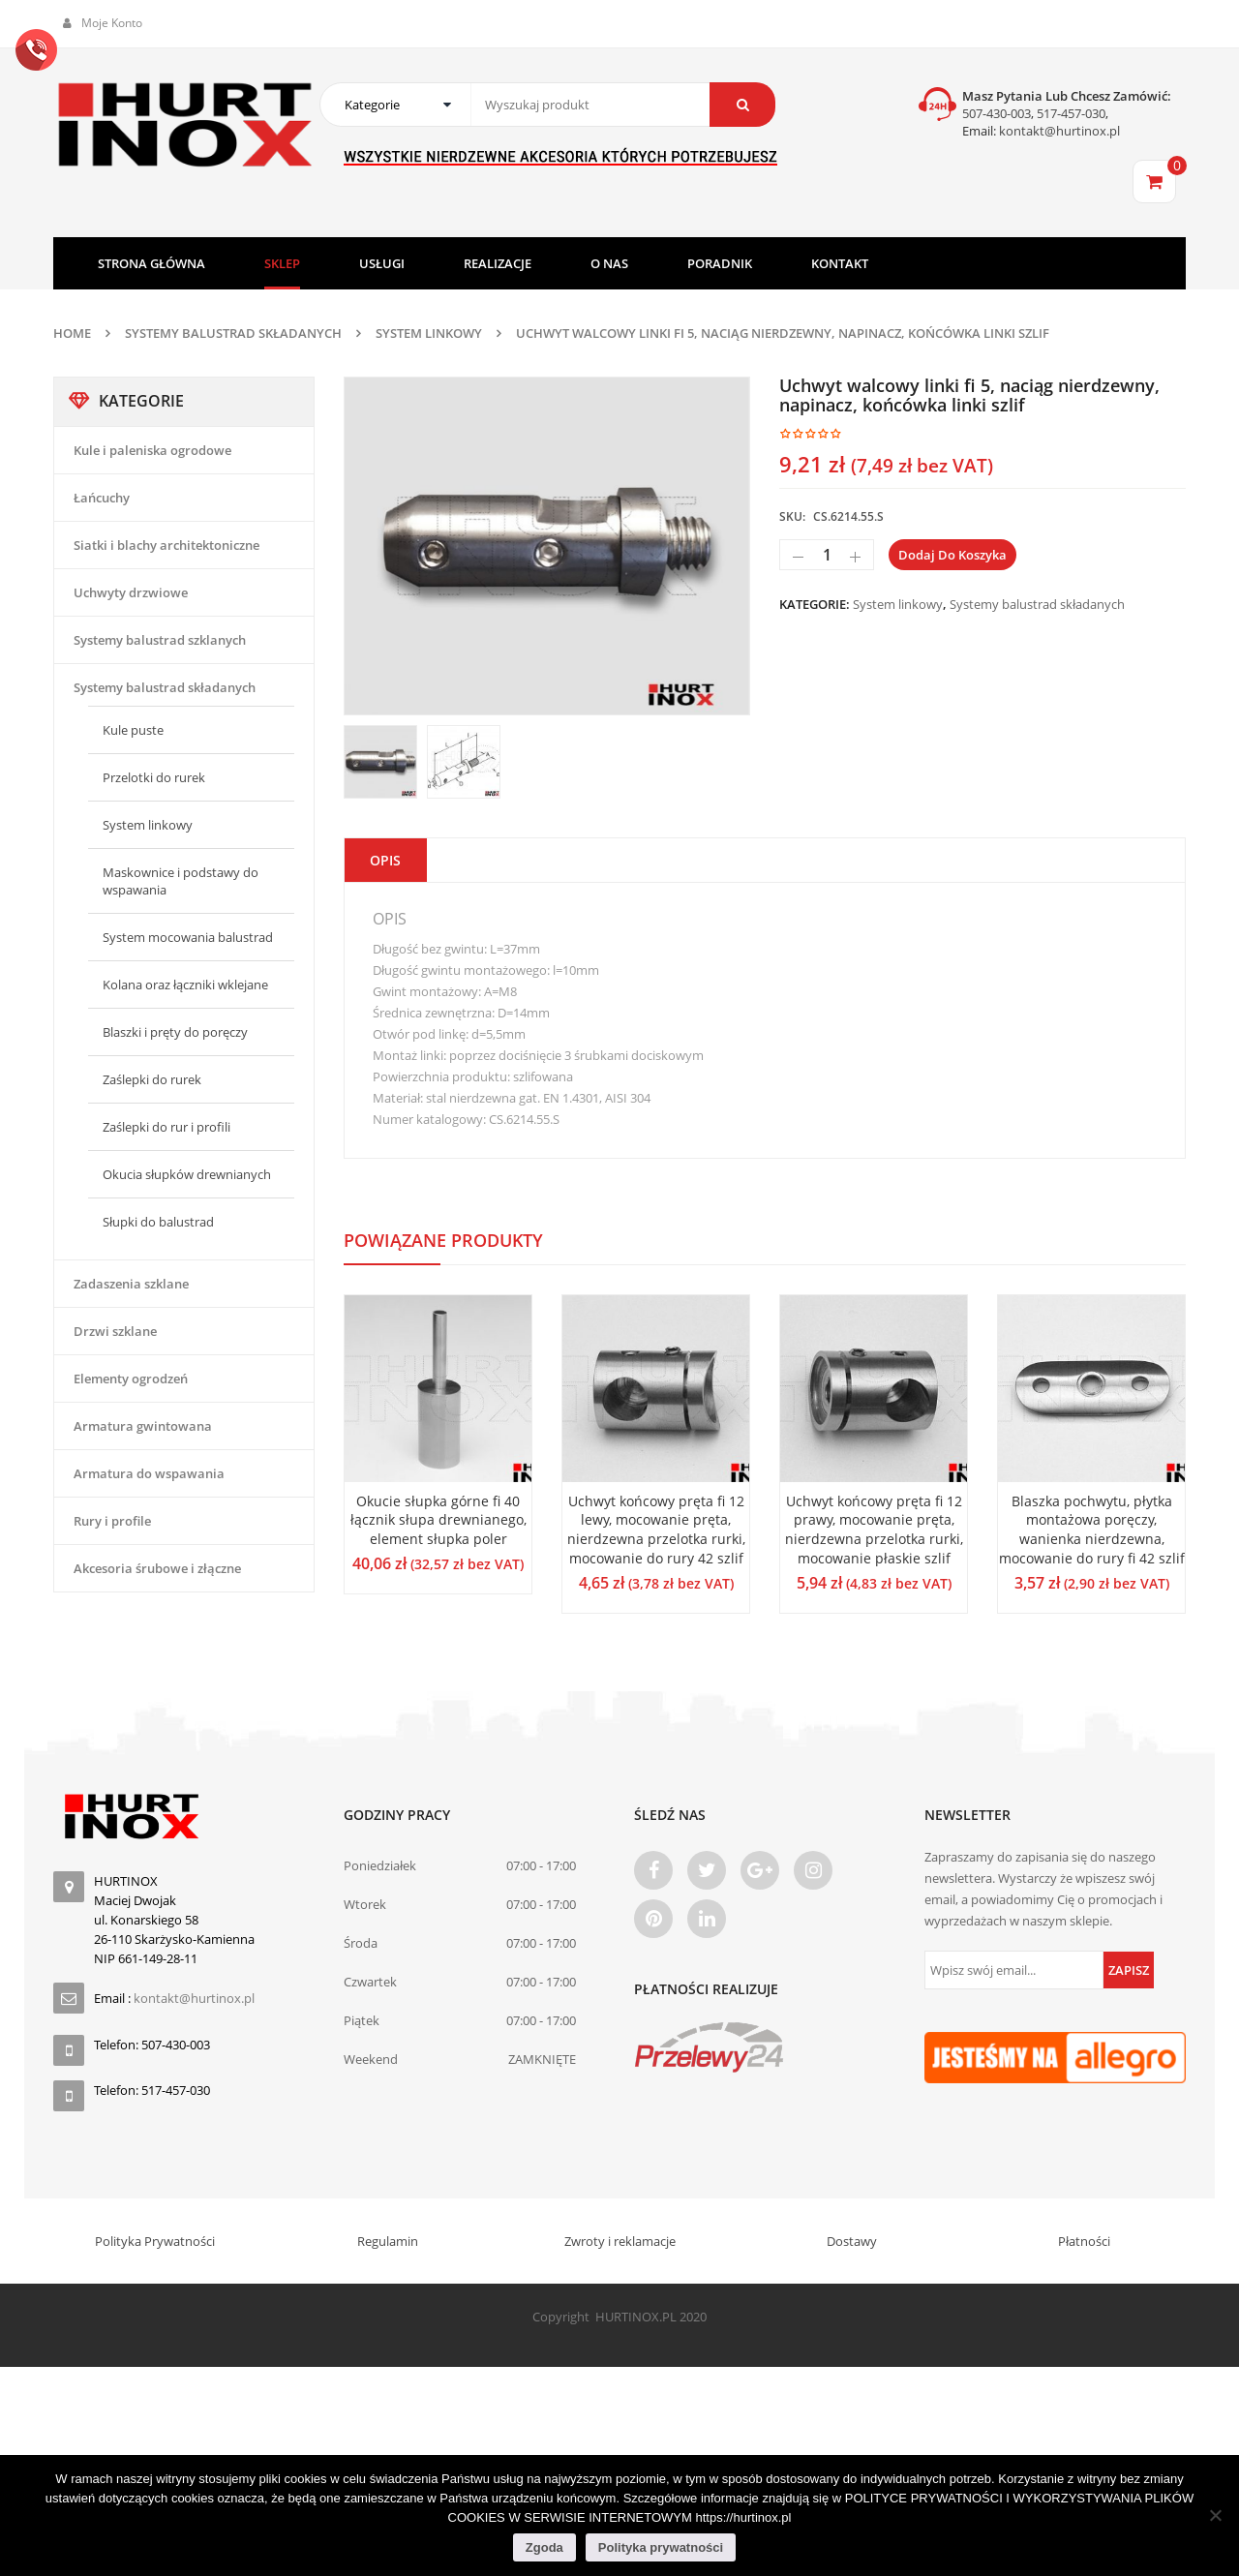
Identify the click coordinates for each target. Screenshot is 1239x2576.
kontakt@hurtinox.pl (1058, 130)
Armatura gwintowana (143, 1426)
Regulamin (387, 2241)
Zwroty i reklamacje (620, 2241)
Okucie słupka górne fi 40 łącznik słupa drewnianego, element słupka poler (438, 1520)
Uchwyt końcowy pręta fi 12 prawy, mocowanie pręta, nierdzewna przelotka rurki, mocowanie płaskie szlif (874, 1529)
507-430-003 (996, 113)
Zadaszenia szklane (131, 1283)
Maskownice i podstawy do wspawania (180, 881)
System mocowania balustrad (188, 937)
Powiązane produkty (443, 1240)
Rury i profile (112, 1521)
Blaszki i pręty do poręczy (175, 1032)
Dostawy (852, 2241)
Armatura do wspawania (149, 1473)
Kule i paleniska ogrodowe (152, 450)
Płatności (1084, 2241)
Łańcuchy (102, 497)
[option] (547, 546)
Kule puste (133, 730)
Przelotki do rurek (154, 777)
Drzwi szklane (115, 1331)
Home (72, 333)
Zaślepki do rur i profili (166, 1127)
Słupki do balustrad (158, 1221)
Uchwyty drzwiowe (131, 592)
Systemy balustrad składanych (233, 333)
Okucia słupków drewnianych (187, 1174)
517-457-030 (1071, 113)
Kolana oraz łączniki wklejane (185, 984)
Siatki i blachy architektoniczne (166, 545)
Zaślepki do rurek (152, 1079)
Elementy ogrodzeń (131, 1378)
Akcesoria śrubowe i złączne (157, 1568)
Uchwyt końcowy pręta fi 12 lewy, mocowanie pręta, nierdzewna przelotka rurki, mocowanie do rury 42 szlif (656, 1529)
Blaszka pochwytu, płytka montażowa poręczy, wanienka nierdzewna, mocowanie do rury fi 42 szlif (1092, 1529)
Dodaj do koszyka (952, 554)
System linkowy (429, 333)
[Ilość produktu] (826, 554)
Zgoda (544, 2547)
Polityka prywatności (660, 2547)
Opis (385, 860)
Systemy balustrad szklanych (160, 640)
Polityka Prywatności (155, 2241)
